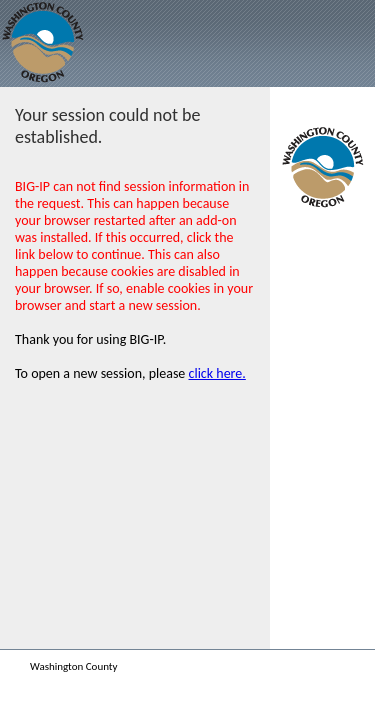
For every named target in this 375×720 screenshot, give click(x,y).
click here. (217, 373)
